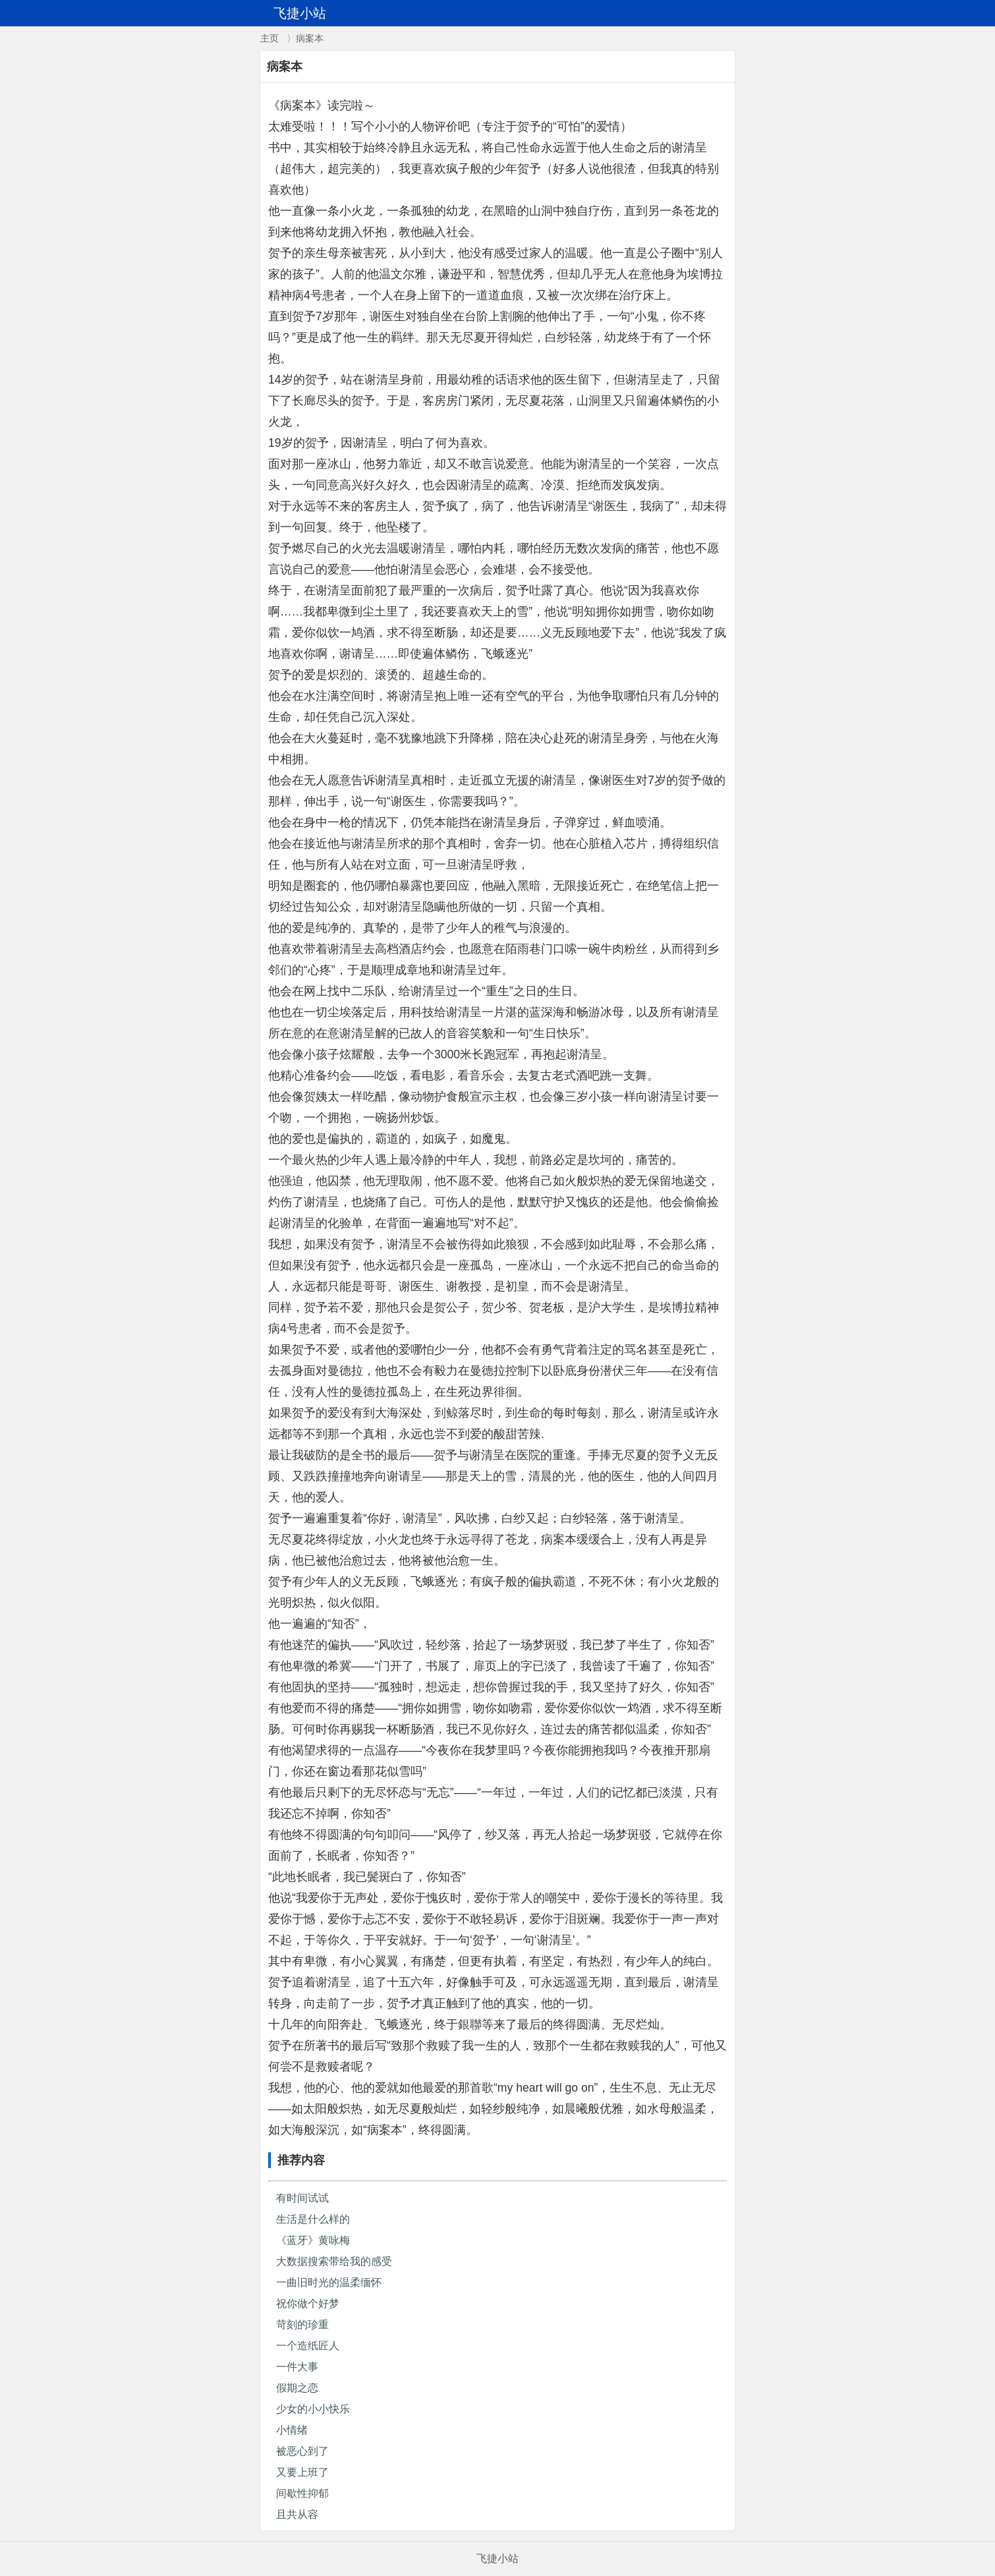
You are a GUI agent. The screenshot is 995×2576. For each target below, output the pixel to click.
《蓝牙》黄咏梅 (313, 2240)
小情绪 (292, 2430)
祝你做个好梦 (307, 2303)
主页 (269, 38)
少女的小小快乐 (313, 2409)
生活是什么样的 (313, 2219)
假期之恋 (297, 2387)
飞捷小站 (497, 2558)
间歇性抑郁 (302, 2493)
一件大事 (297, 2366)
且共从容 (297, 2514)
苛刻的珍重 (302, 2324)
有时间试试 (302, 2198)
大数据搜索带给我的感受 (334, 2261)
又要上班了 (302, 2472)
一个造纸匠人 (307, 2345)
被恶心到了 (302, 2451)
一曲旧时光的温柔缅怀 (329, 2282)
